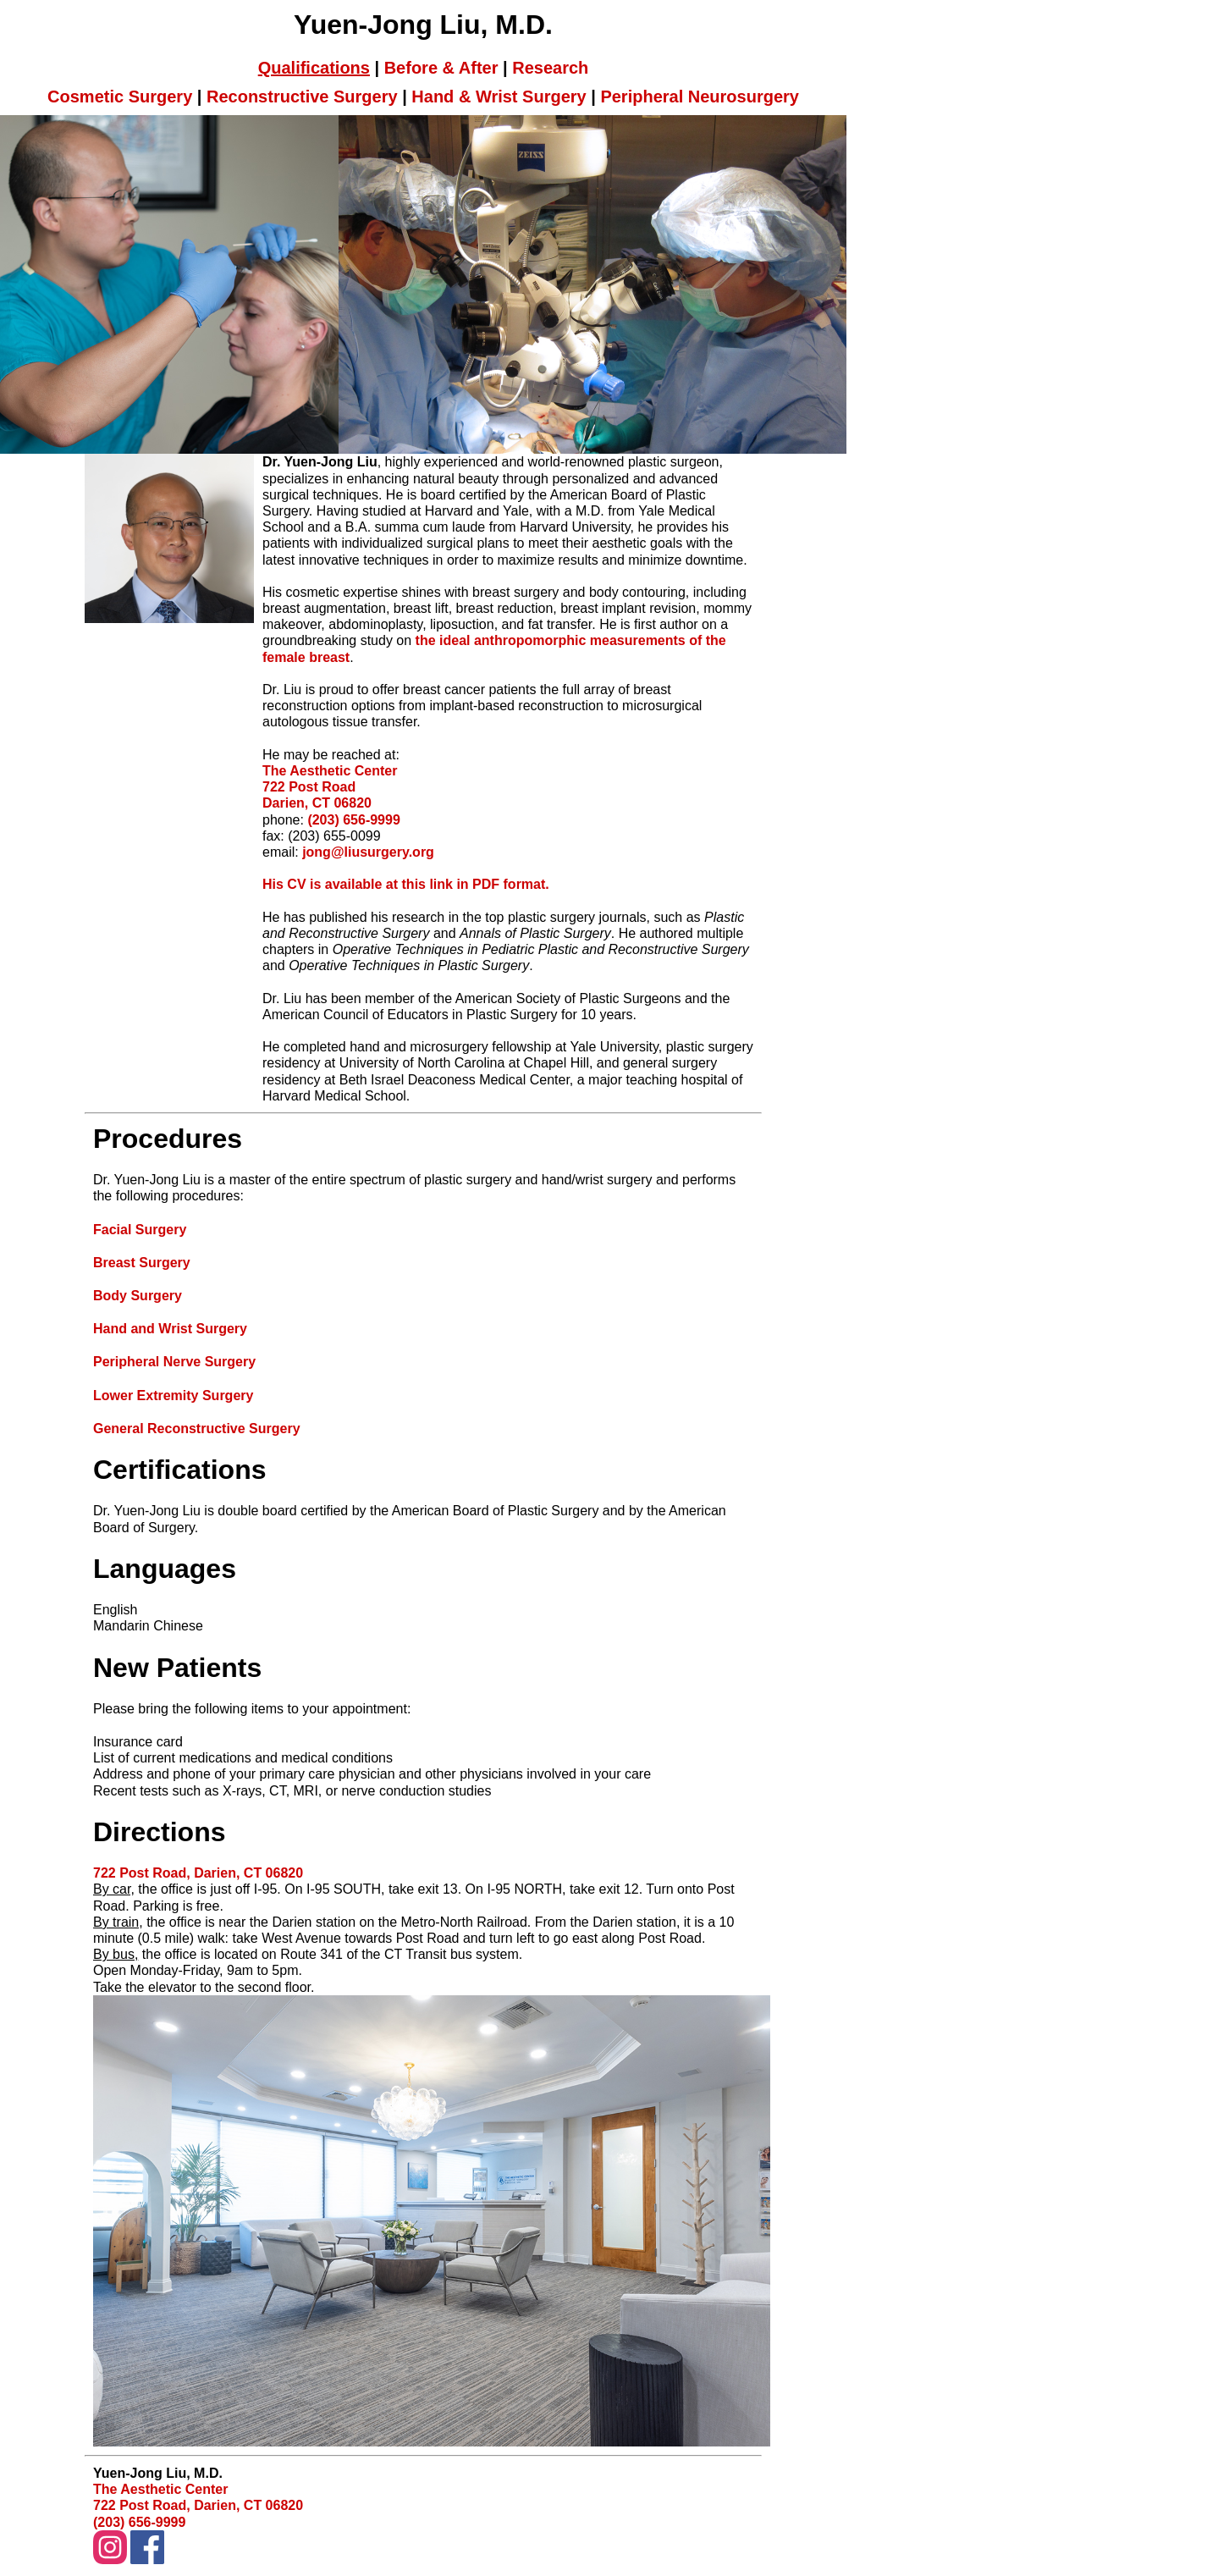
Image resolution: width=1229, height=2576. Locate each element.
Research (550, 67)
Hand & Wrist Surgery (498, 96)
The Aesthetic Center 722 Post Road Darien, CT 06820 (329, 787)
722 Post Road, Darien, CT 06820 (198, 1873)
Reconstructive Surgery (302, 96)
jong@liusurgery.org (368, 852)
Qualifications (314, 67)
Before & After (441, 67)
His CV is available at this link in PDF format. (405, 884)
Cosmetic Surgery (119, 96)
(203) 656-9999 (353, 820)
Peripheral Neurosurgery (699, 96)
